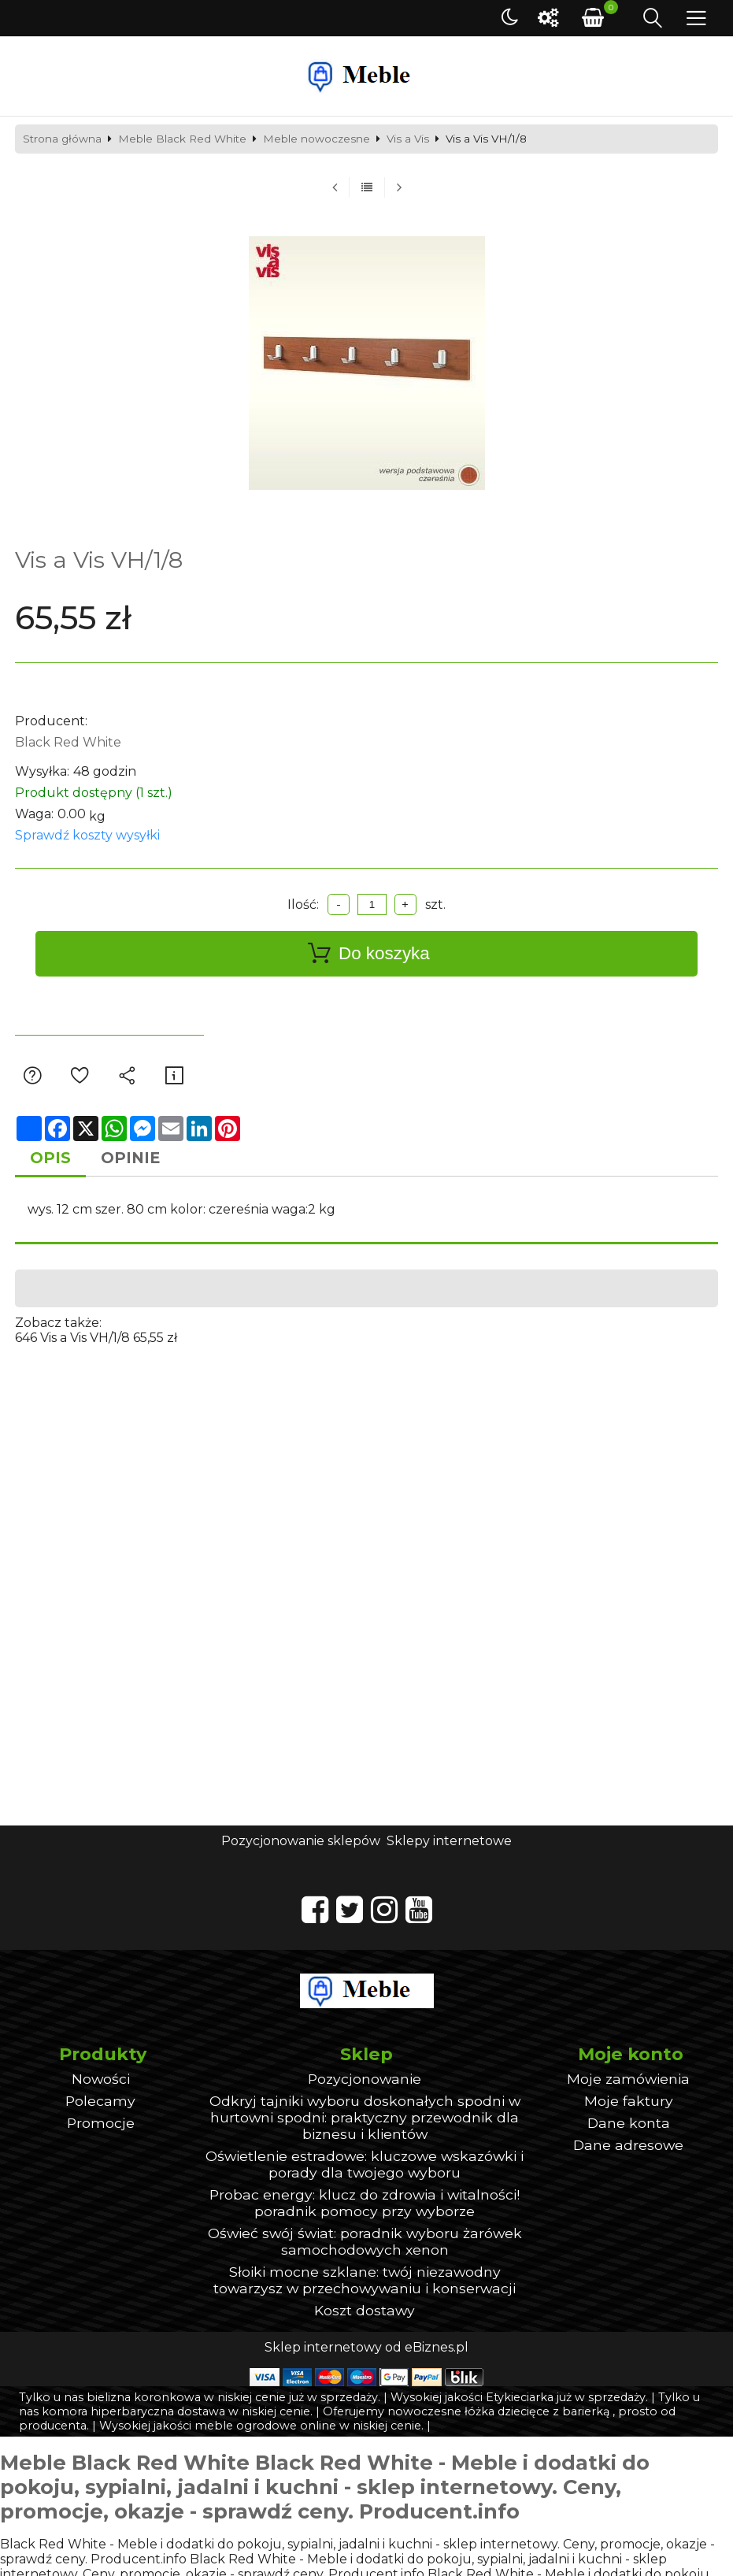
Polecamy (100, 2100)
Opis (50, 1157)
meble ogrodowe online (265, 2425)
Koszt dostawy (364, 2310)
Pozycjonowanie (364, 2078)
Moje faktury (628, 2100)
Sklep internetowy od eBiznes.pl (366, 2347)
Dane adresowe (628, 2145)
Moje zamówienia (628, 2078)
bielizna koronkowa (144, 2397)
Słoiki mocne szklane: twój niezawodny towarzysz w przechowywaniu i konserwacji (364, 2279)
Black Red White (68, 742)
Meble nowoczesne (316, 139)
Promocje (101, 2123)
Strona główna (62, 139)
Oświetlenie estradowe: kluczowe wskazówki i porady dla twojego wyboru (364, 2164)
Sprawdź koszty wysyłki (87, 835)
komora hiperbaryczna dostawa (133, 2411)
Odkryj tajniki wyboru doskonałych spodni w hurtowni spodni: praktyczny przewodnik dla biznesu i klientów (364, 2117)
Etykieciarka (519, 2397)
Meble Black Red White (182, 139)
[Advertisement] (367, 1455)
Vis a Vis (408, 139)
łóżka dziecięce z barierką (537, 2411)
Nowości (101, 2078)
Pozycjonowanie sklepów (300, 1840)
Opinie (130, 1157)
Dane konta (628, 2123)
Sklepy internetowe (449, 1840)
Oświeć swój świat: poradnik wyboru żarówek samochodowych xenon (365, 2241)
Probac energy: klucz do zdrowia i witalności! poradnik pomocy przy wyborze (364, 2202)
